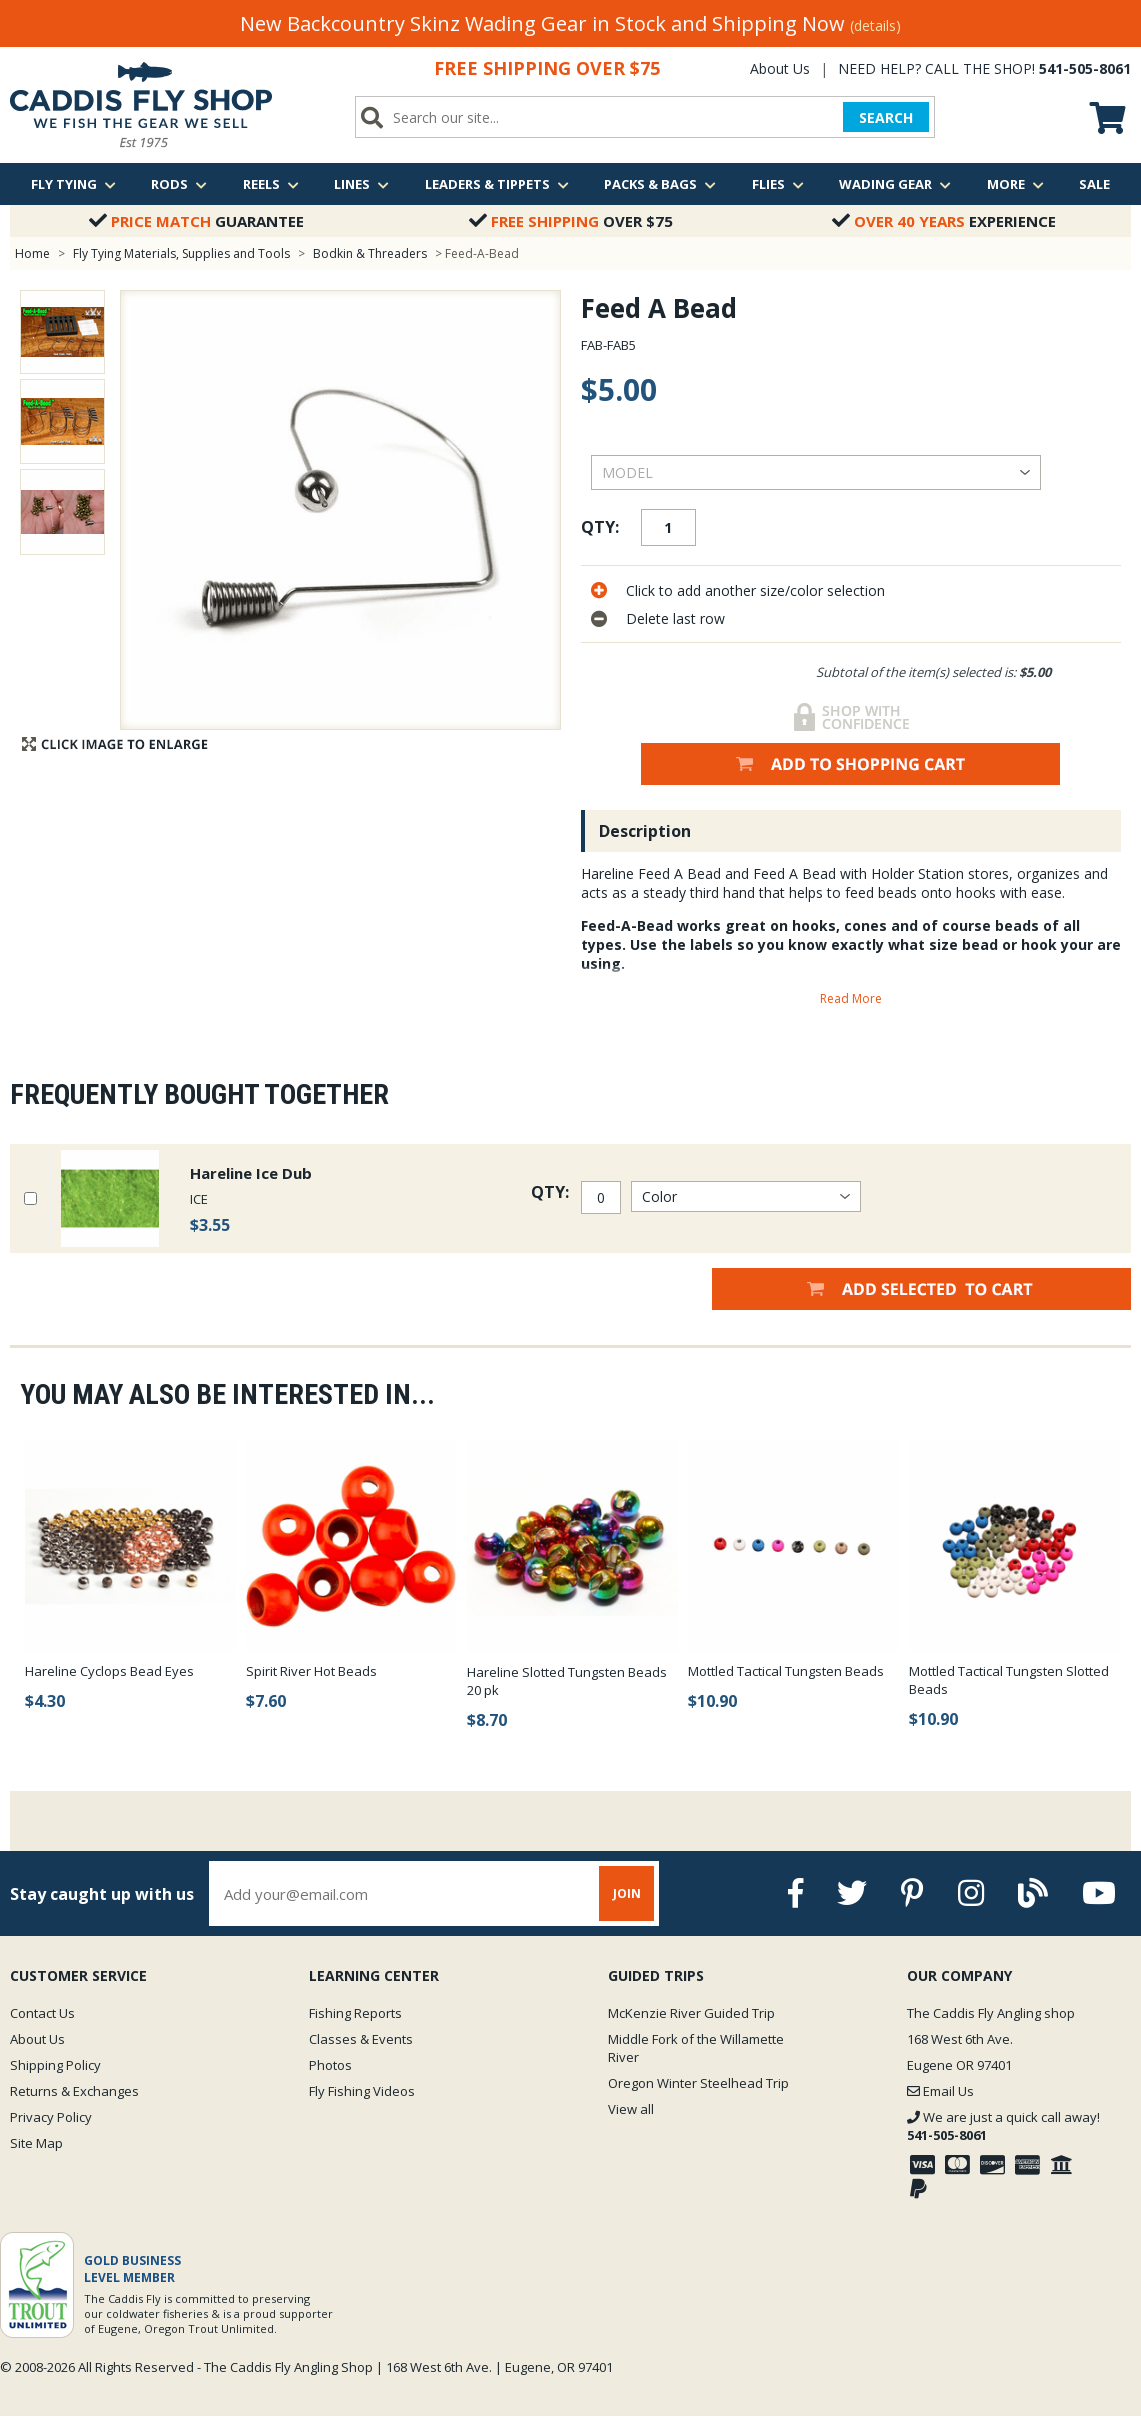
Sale (1094, 184)
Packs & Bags (660, 184)
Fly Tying (73, 184)
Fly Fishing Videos (362, 2091)
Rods (179, 184)
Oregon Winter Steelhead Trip (698, 2083)
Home (32, 253)
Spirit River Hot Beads (311, 1671)
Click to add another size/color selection (755, 590)
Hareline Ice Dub (251, 1173)
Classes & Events (361, 2039)
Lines (361, 184)
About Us (780, 68)
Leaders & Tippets (497, 184)
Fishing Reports (355, 2013)
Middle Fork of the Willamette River (696, 2048)
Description (645, 831)
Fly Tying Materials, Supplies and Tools (181, 253)
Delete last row (675, 618)
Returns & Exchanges (74, 2091)
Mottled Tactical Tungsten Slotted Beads (1009, 1680)
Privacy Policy (51, 2117)
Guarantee (196, 221)
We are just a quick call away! (1003, 2126)
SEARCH (886, 117)
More (1015, 184)
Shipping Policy (55, 2065)
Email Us (940, 2091)
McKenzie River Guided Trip (691, 2013)
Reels (271, 184)
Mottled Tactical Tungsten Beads (786, 1671)
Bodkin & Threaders (370, 253)
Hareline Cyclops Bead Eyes (109, 1671)
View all (631, 2109)
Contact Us (42, 2013)
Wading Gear (895, 184)
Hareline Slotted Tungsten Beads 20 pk (567, 1681)
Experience (944, 221)
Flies (778, 184)
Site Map (36, 2143)
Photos (330, 2065)
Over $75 (571, 221)
